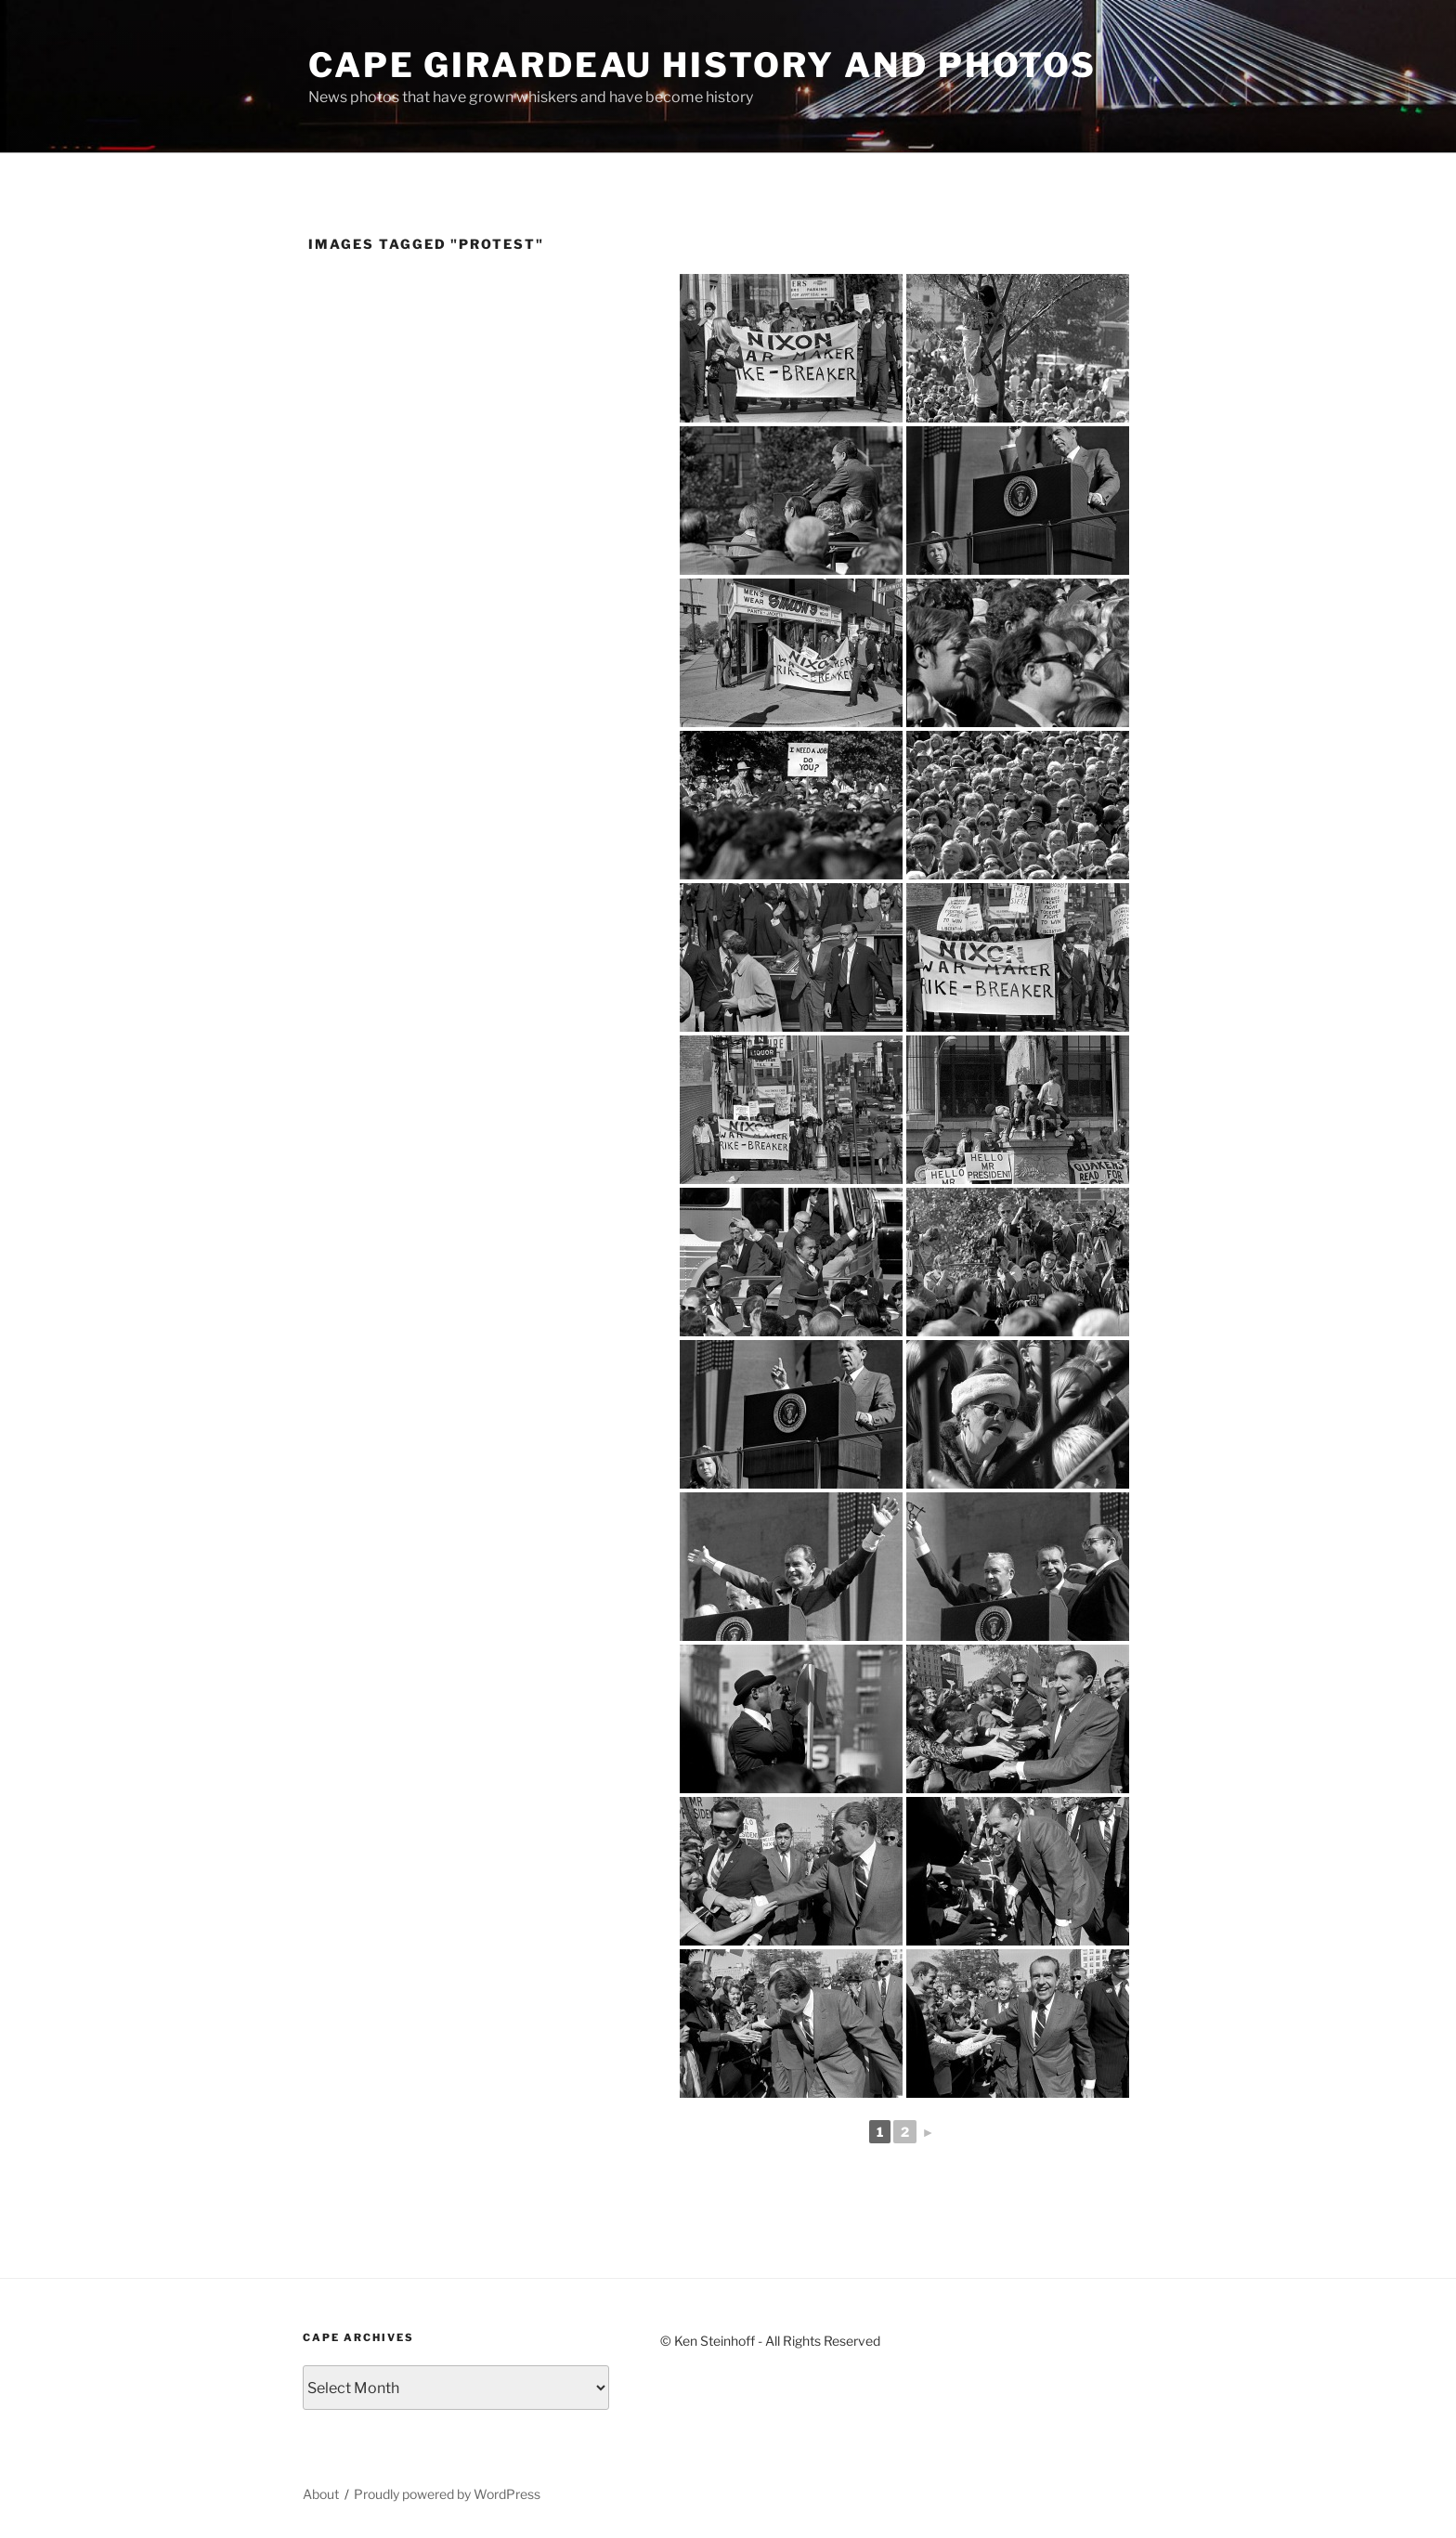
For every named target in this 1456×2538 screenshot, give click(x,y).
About (321, 2494)
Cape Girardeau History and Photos (702, 65)
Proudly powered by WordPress (447, 2494)
